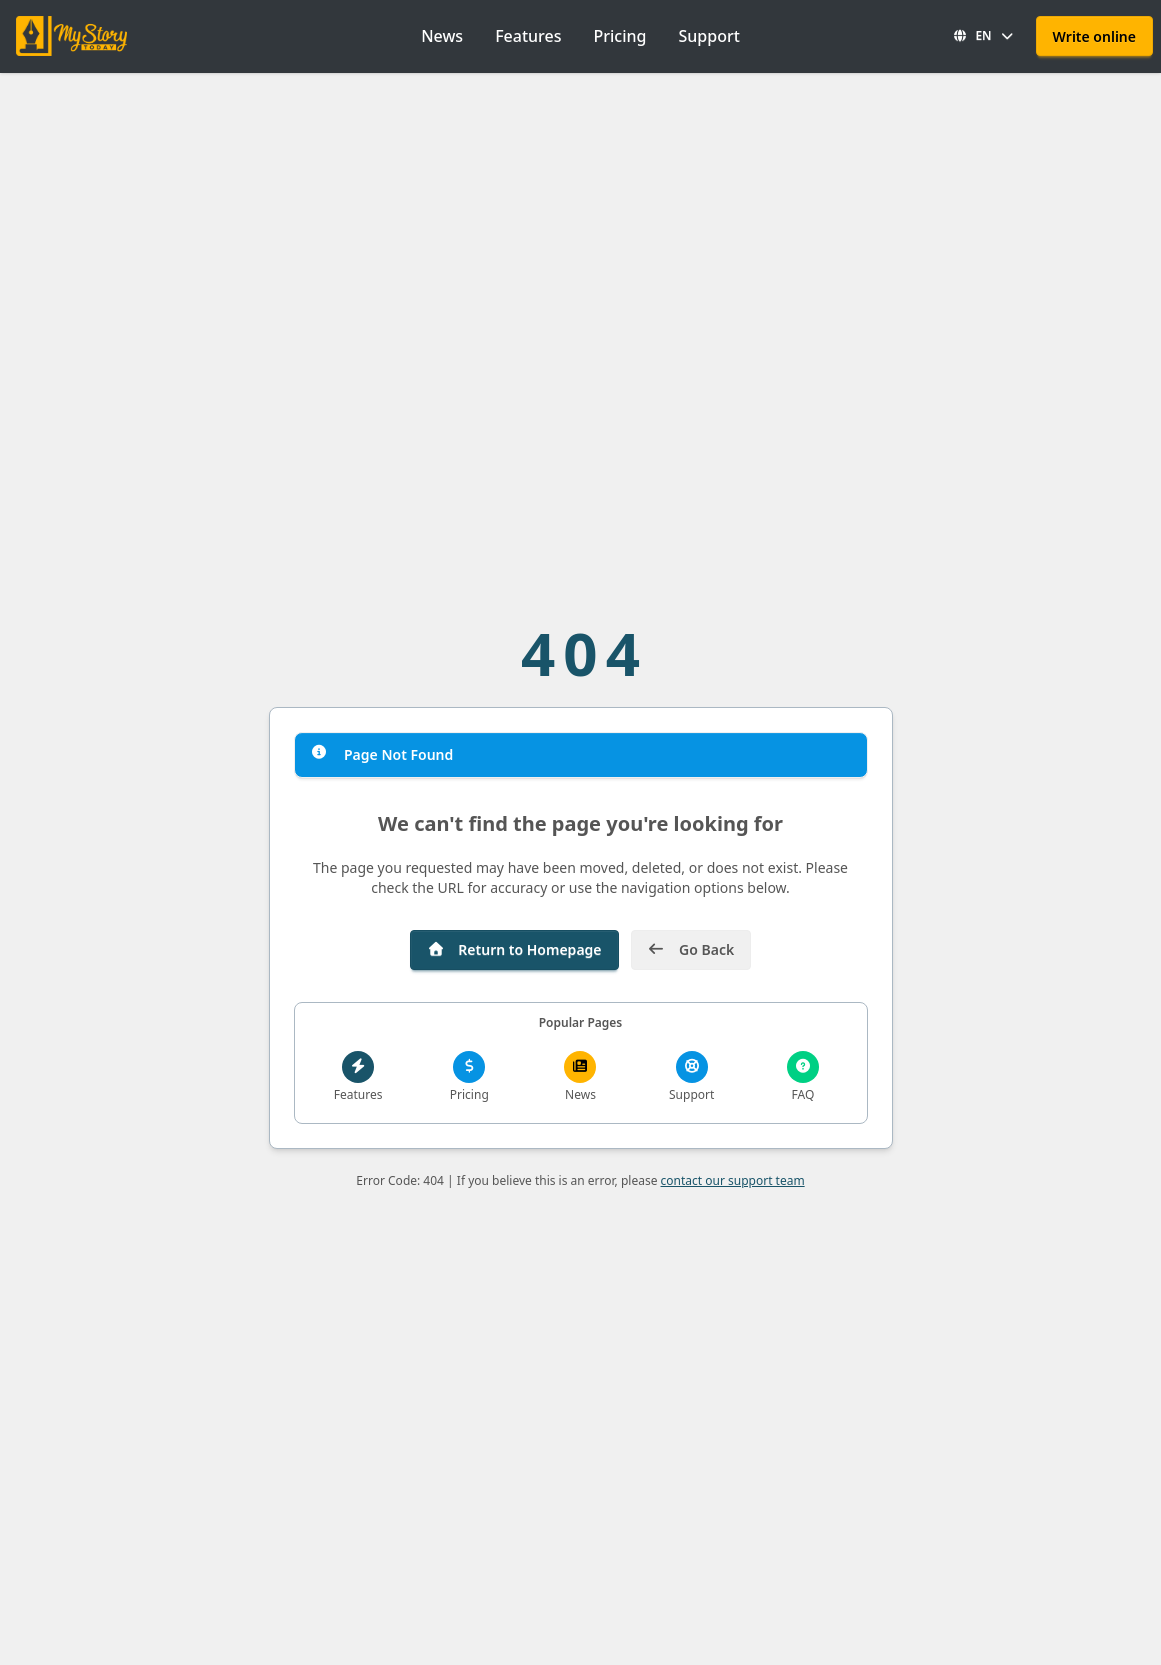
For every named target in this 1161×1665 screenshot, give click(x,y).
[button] (983, 36)
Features (528, 36)
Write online (1094, 36)
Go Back (691, 949)
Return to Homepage (514, 949)
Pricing (619, 36)
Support (708, 36)
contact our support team (733, 1180)
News (442, 36)
